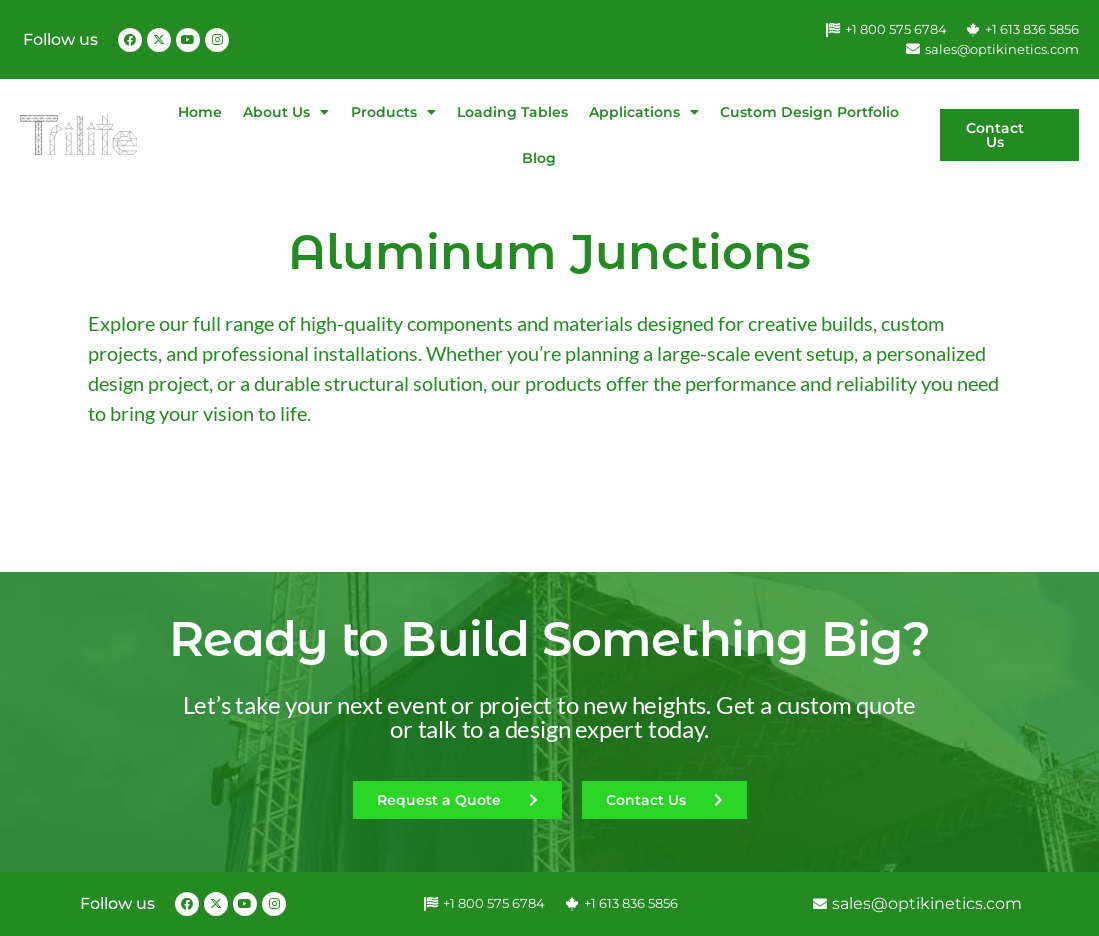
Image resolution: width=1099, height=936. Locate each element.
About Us (286, 112)
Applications (644, 112)
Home (200, 112)
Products (393, 112)
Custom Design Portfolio (809, 112)
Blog (539, 158)
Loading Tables (512, 112)
